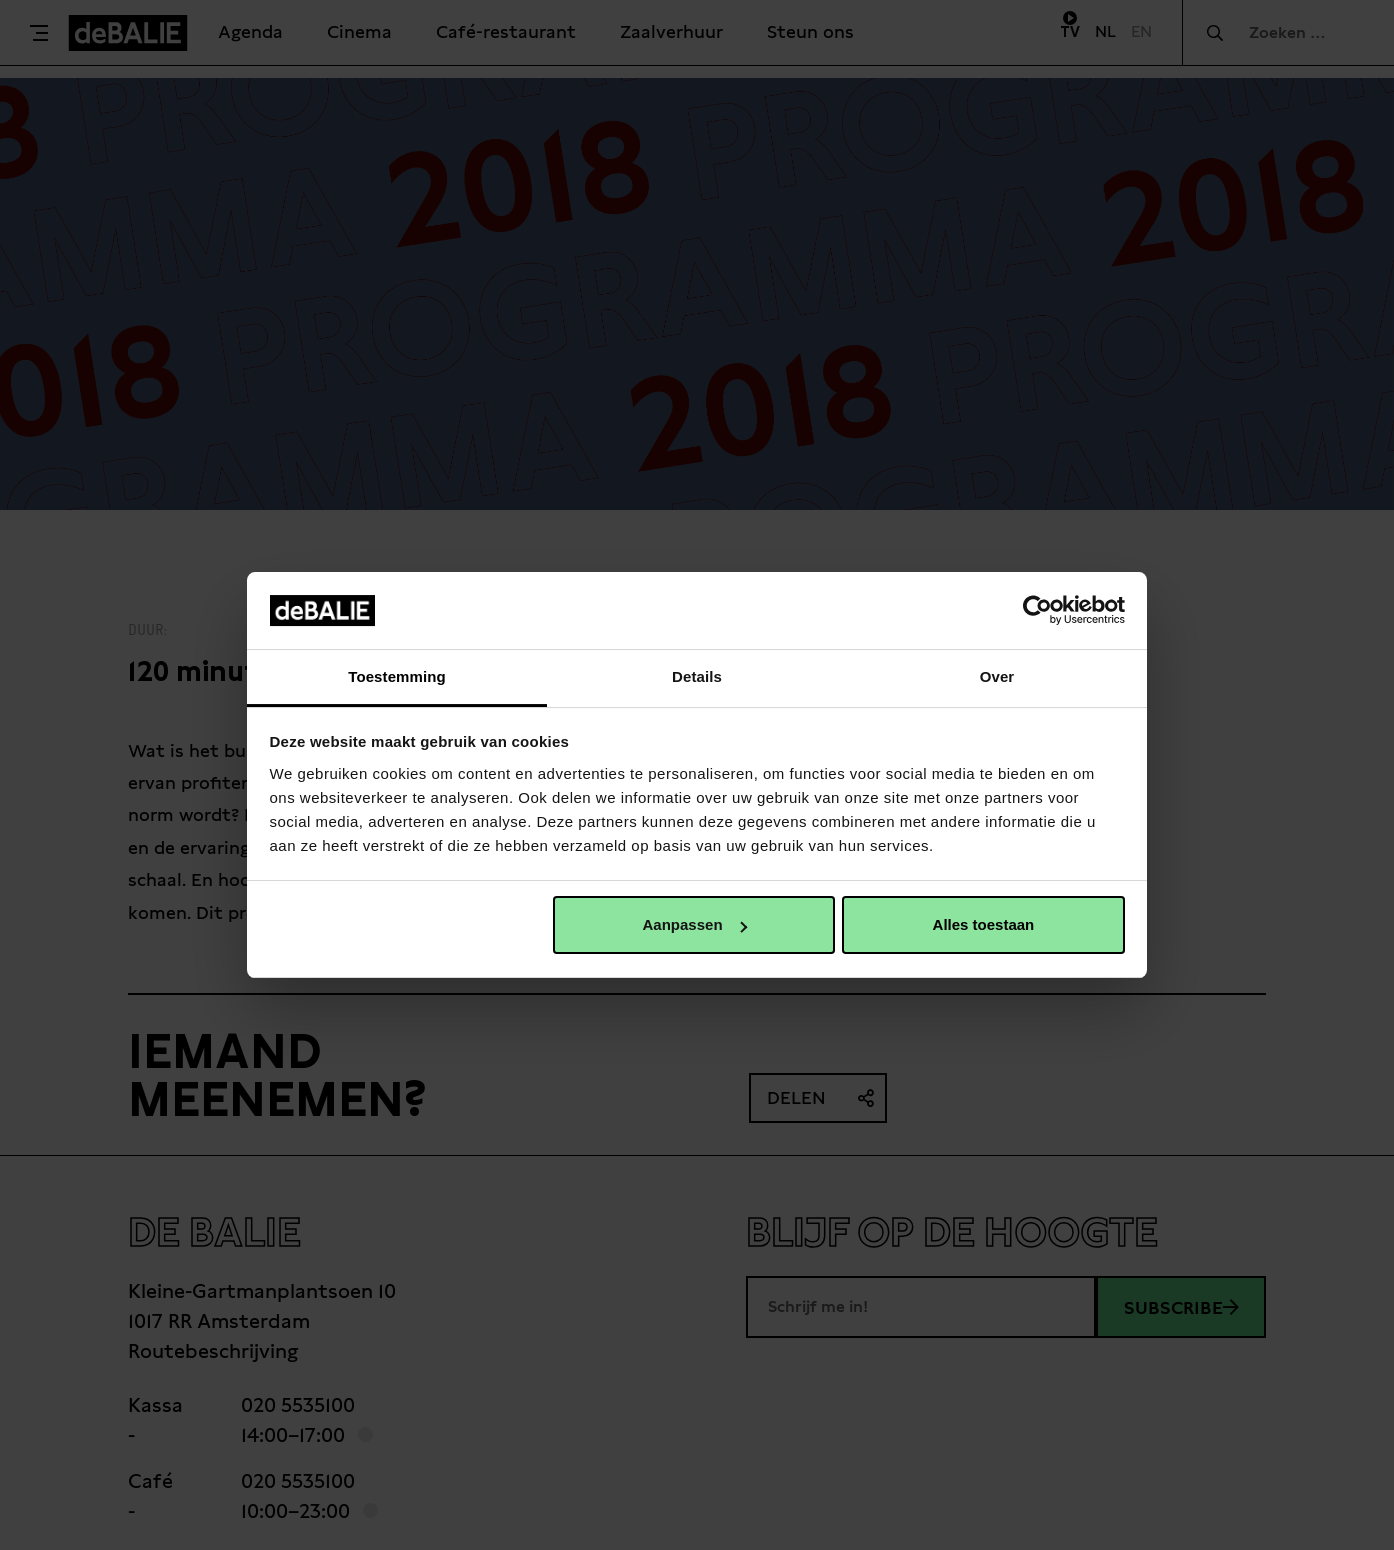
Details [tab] (697, 676)
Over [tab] (997, 676)
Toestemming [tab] (397, 676)
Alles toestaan (984, 924)
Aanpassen (695, 924)
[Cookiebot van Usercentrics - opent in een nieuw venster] (1037, 610)
